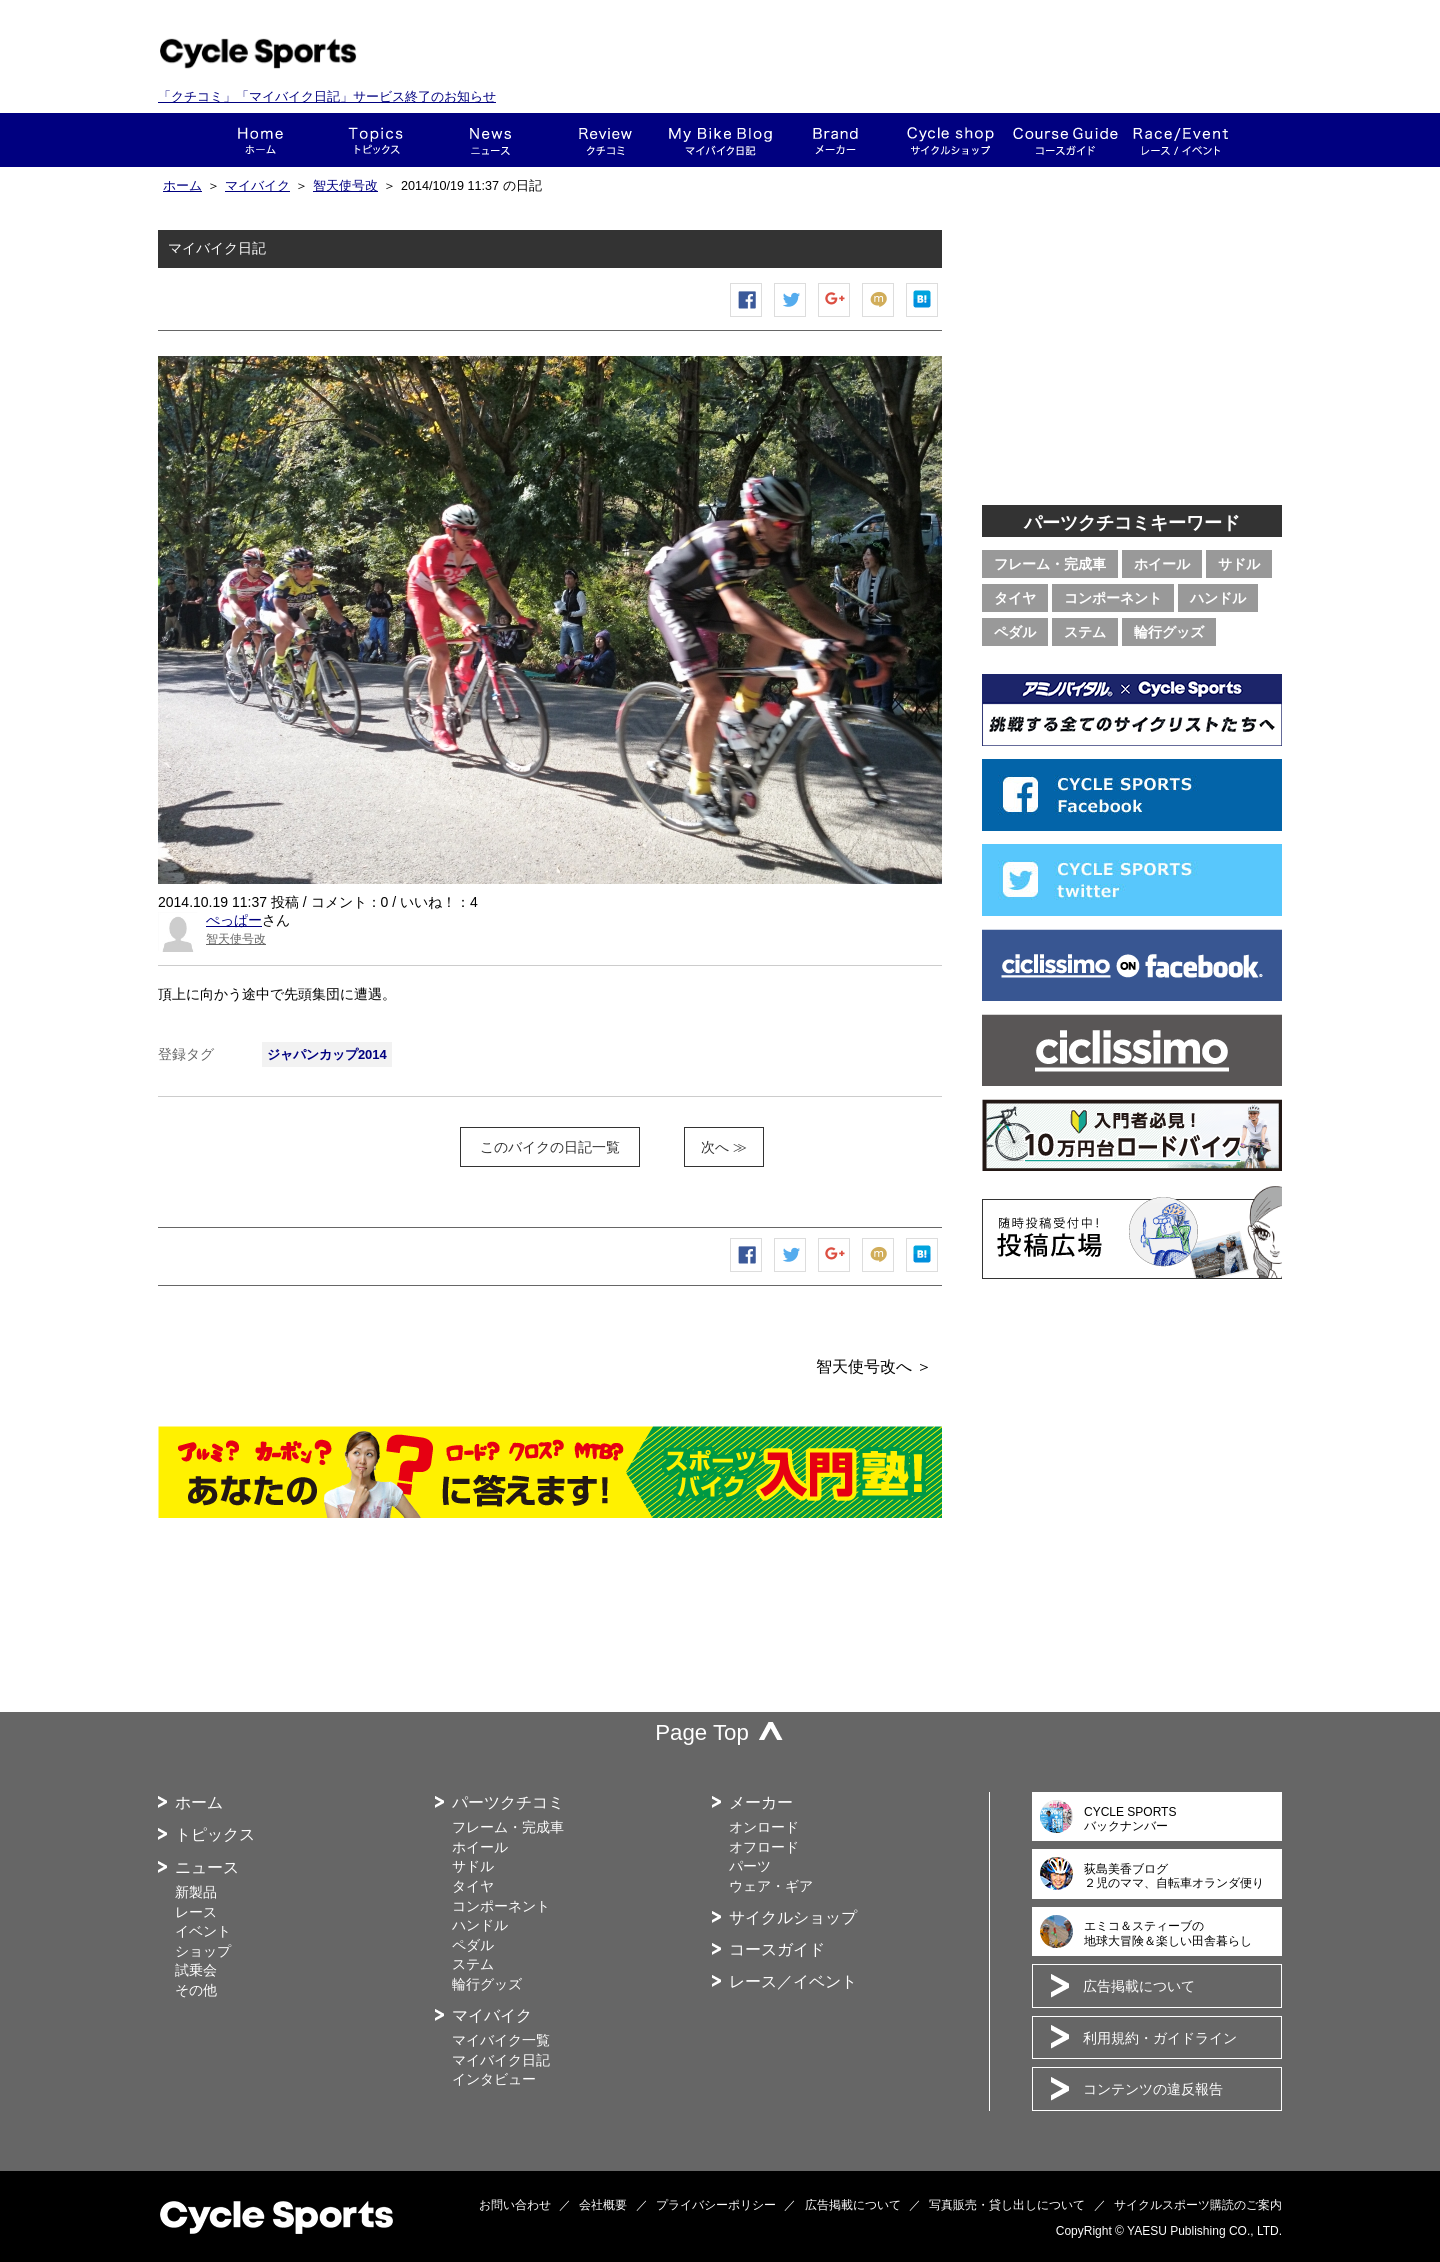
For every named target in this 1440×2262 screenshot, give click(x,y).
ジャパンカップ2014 (327, 1054)
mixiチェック (879, 316)
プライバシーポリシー (716, 2205)
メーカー (835, 140)
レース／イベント (793, 1981)
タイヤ (1015, 598)
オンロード (764, 1827)
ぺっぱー (234, 920)
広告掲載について (1139, 1986)
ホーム (260, 140)
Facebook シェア (747, 316)
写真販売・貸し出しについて (1007, 2205)
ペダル (1015, 632)
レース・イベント (1180, 140)
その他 (196, 1990)
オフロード (764, 1847)
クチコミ (605, 140)
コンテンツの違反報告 (1153, 2089)
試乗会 (196, 1970)
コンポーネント (1113, 598)
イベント (203, 1931)
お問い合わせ (515, 2205)
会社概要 (603, 2205)
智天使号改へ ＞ (874, 1366)
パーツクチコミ (508, 1802)
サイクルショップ (793, 1917)
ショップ (950, 140)
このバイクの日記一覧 (550, 1147)
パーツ (750, 1866)
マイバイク (257, 186)
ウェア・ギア (771, 1886)
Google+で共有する (835, 316)
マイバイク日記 (501, 2060)
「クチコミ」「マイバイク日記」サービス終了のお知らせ (327, 96)
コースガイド (1065, 140)
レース (196, 1912)
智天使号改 (345, 186)
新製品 (196, 1892)
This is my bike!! (720, 140)
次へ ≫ (724, 1147)
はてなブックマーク (923, 316)
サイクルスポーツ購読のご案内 (1198, 2205)
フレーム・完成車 (1050, 564)
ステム (1085, 632)
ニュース (490, 140)
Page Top (702, 1732)
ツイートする (791, 316)
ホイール (1162, 564)
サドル (1239, 564)
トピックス (375, 140)
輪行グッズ (1169, 632)
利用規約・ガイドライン (1160, 2038)
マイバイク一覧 (501, 2040)
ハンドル (1218, 598)
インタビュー (494, 2079)
